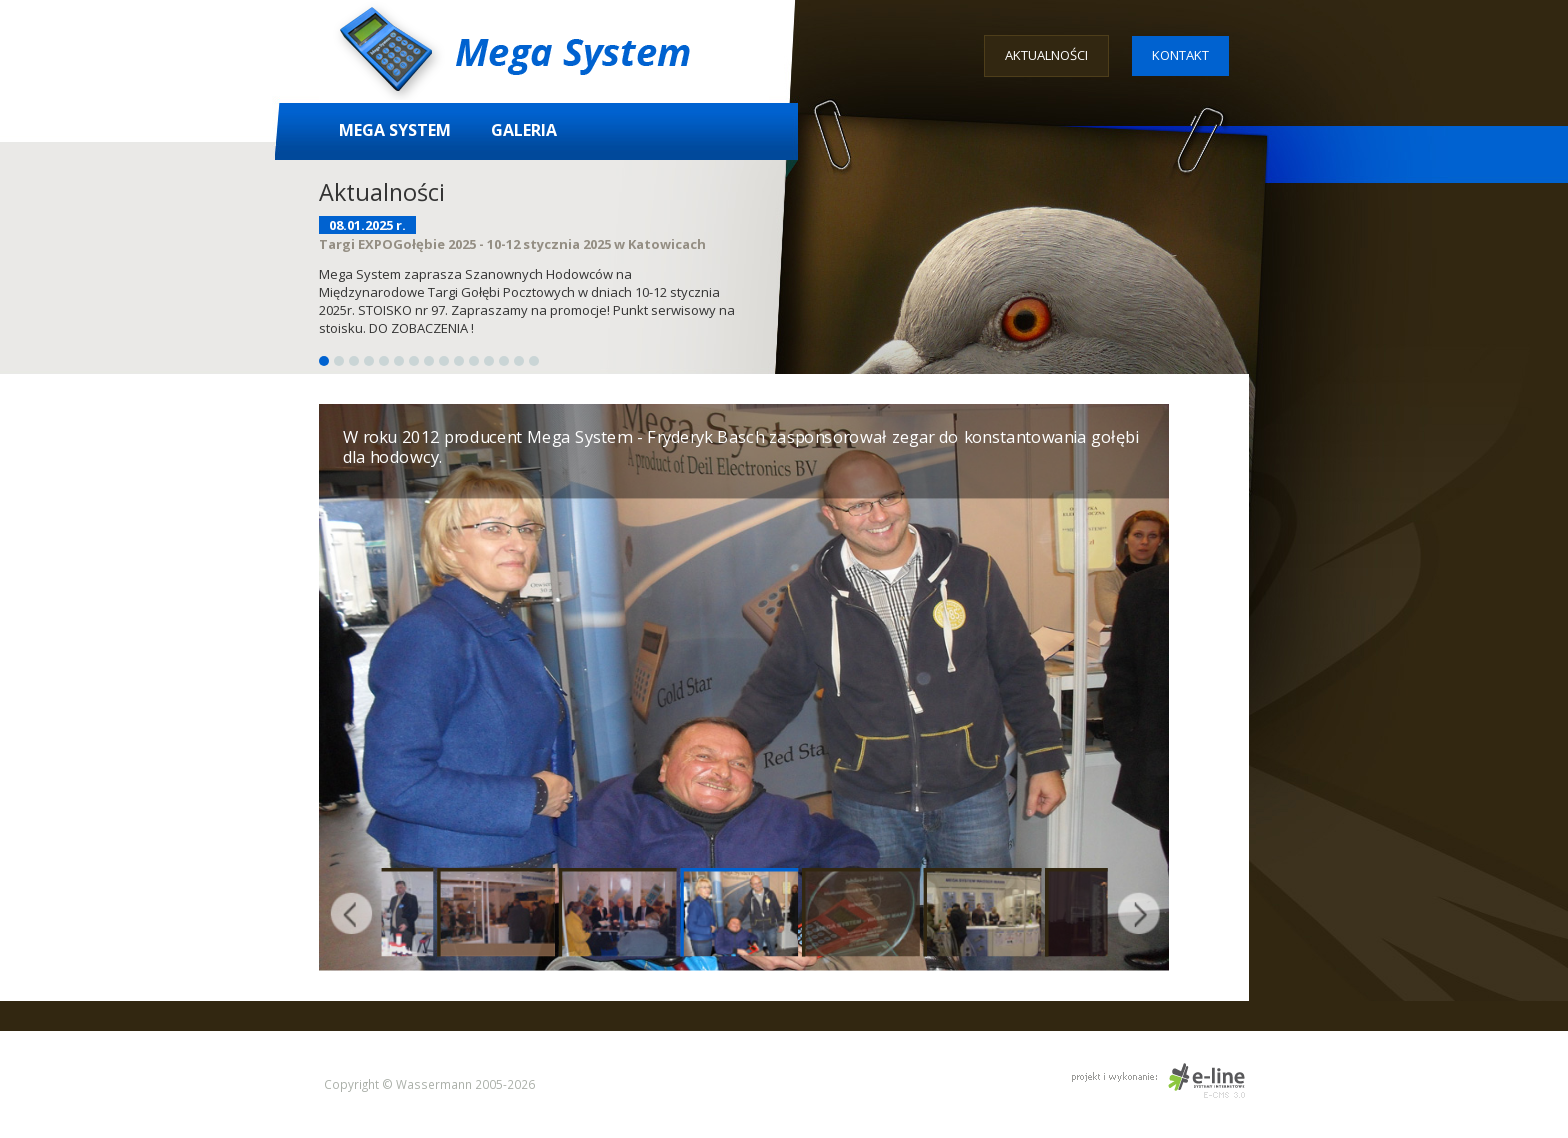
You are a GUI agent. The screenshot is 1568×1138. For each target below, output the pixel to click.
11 (474, 361)
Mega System (395, 130)
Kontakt (1180, 55)
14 (519, 361)
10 (459, 361)
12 (489, 361)
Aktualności (1046, 55)
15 (534, 361)
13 (504, 361)
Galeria (524, 130)
